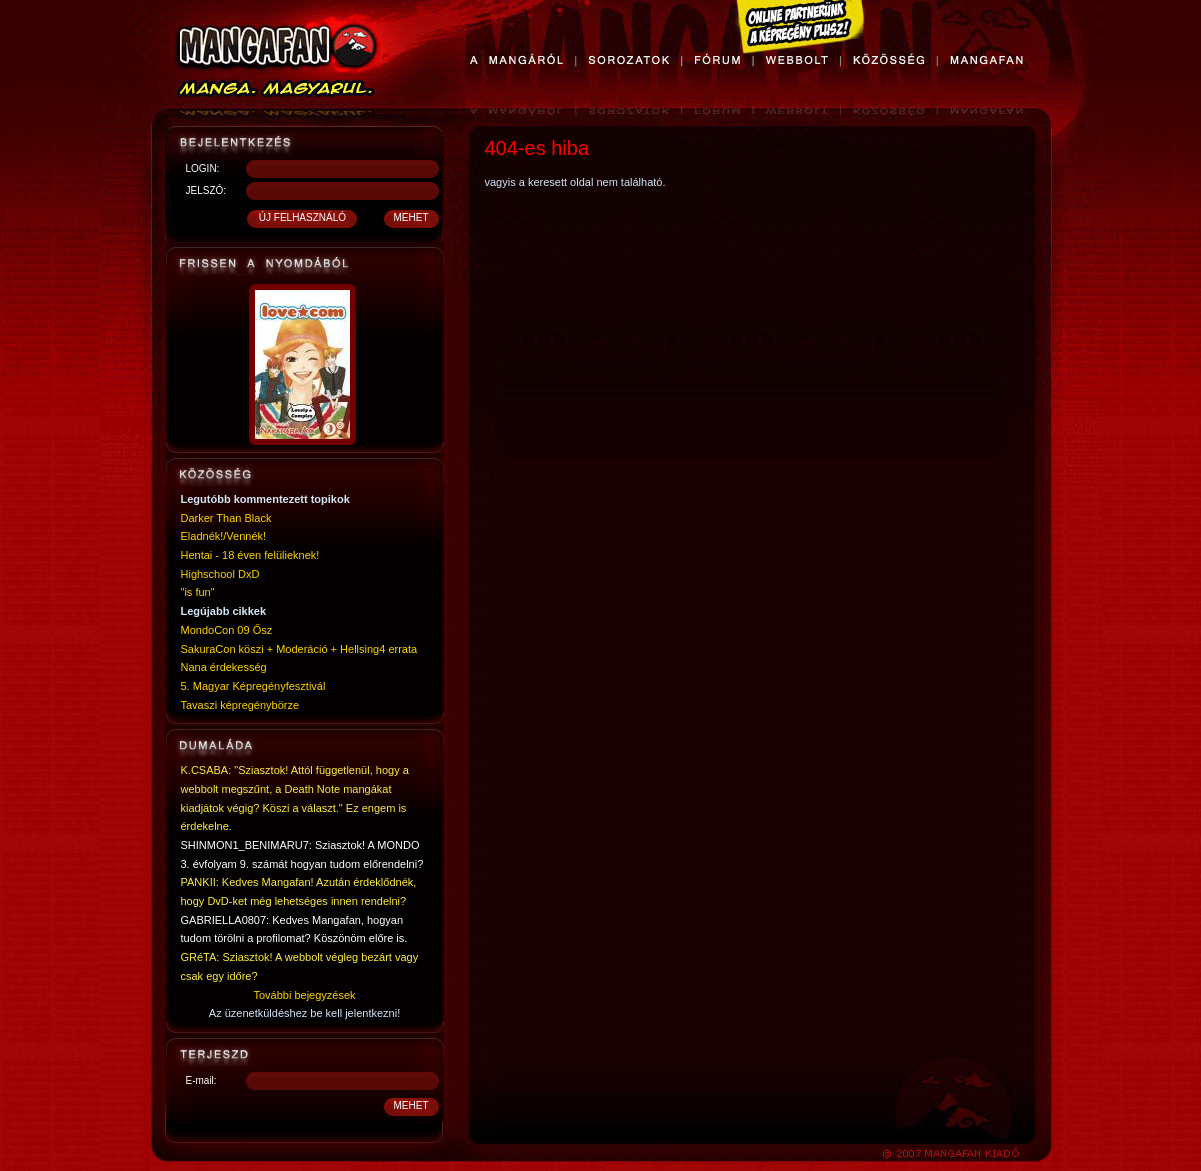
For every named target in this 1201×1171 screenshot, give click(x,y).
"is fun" (198, 592)
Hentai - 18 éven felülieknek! (250, 555)
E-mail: (201, 1080)
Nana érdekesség (224, 667)
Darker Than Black (226, 518)
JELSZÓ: (206, 190)
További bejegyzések (304, 995)
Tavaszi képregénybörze (240, 705)
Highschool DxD (220, 574)
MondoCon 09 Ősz (227, 630)
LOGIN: (203, 168)
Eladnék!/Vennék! (224, 536)
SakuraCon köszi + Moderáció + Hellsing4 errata (299, 649)
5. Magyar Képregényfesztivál (253, 686)
